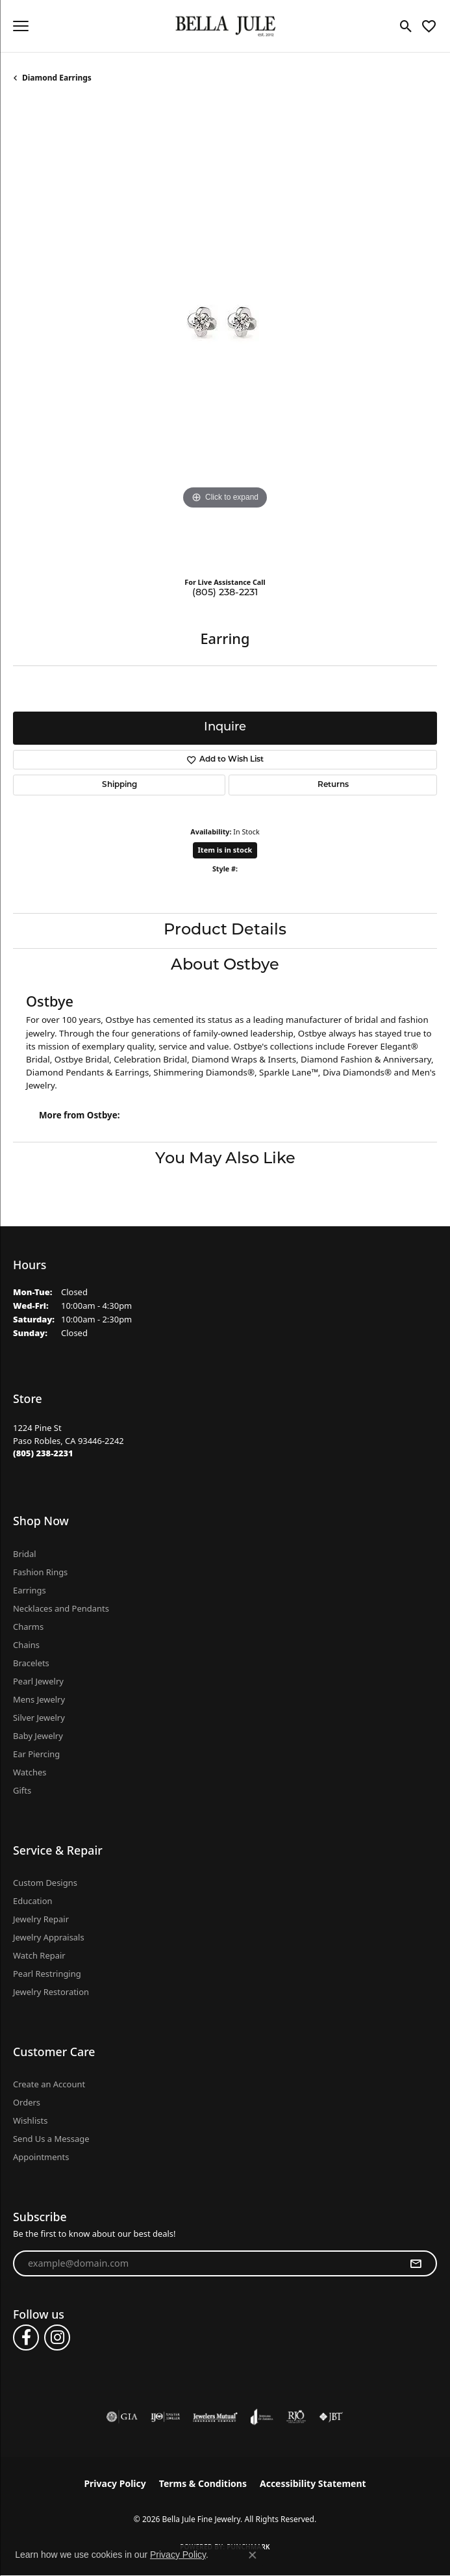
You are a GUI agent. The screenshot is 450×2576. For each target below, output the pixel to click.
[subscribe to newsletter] (415, 2263)
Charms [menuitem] (28, 1626)
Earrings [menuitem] (29, 1590)
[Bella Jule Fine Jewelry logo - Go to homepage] (225, 26)
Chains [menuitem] (26, 1645)
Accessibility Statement (313, 2483)
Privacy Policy (114, 2483)
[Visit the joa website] (262, 2417)
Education (33, 1901)
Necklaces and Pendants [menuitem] (61, 1608)
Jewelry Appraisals (48, 1937)
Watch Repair (39, 1955)
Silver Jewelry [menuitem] (39, 1717)
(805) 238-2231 (225, 593)
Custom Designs (45, 1882)
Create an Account (49, 2084)
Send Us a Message (51, 2139)
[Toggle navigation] (20, 26)
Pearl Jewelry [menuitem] (38, 1681)
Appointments (41, 2157)
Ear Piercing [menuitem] (36, 1754)
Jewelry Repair (41, 1919)
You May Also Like (225, 1159)
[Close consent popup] (252, 2555)
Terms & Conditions (203, 2483)
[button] (406, 26)
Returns (333, 785)
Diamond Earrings (57, 77)
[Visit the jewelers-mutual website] (215, 2417)
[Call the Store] (43, 1453)
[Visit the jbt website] (331, 2417)
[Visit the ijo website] (165, 2417)
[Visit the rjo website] (296, 2417)
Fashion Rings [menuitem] (40, 1572)
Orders (26, 2102)
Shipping (119, 785)
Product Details (225, 930)
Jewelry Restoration (51, 1992)
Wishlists (30, 2120)
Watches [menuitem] (29, 1772)
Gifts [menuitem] (22, 1790)
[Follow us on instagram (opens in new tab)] (57, 2338)
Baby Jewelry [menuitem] (38, 1736)
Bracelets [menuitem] (31, 1663)
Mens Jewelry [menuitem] (39, 1699)
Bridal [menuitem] (24, 1554)
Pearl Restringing (47, 1973)
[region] (225, 335)
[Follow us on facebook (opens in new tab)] (26, 2338)
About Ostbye (225, 965)
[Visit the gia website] (122, 2417)
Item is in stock (225, 850)
